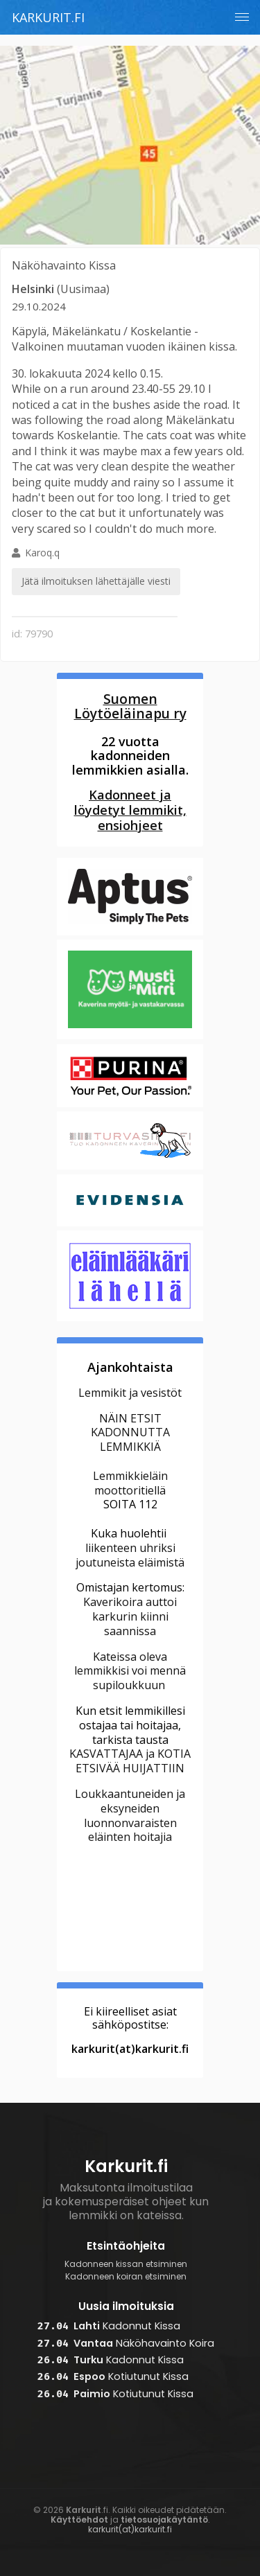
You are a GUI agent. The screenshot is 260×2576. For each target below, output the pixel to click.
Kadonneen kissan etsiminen (125, 2264)
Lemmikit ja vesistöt (130, 1392)
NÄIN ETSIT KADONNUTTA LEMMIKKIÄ (130, 1433)
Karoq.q (96, 571)
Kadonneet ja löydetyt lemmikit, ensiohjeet (130, 809)
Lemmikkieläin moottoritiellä (130, 1483)
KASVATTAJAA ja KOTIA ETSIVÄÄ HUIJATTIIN (130, 1761)
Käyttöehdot (79, 2519)
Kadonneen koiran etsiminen (126, 2277)
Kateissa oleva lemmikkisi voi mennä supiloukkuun (130, 1671)
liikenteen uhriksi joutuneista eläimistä (130, 1555)
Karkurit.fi (48, 17)
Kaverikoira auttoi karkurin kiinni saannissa (130, 1616)
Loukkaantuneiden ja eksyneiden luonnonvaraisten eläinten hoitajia (130, 1815)
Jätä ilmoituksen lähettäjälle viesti (96, 581)
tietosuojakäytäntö (164, 2519)
